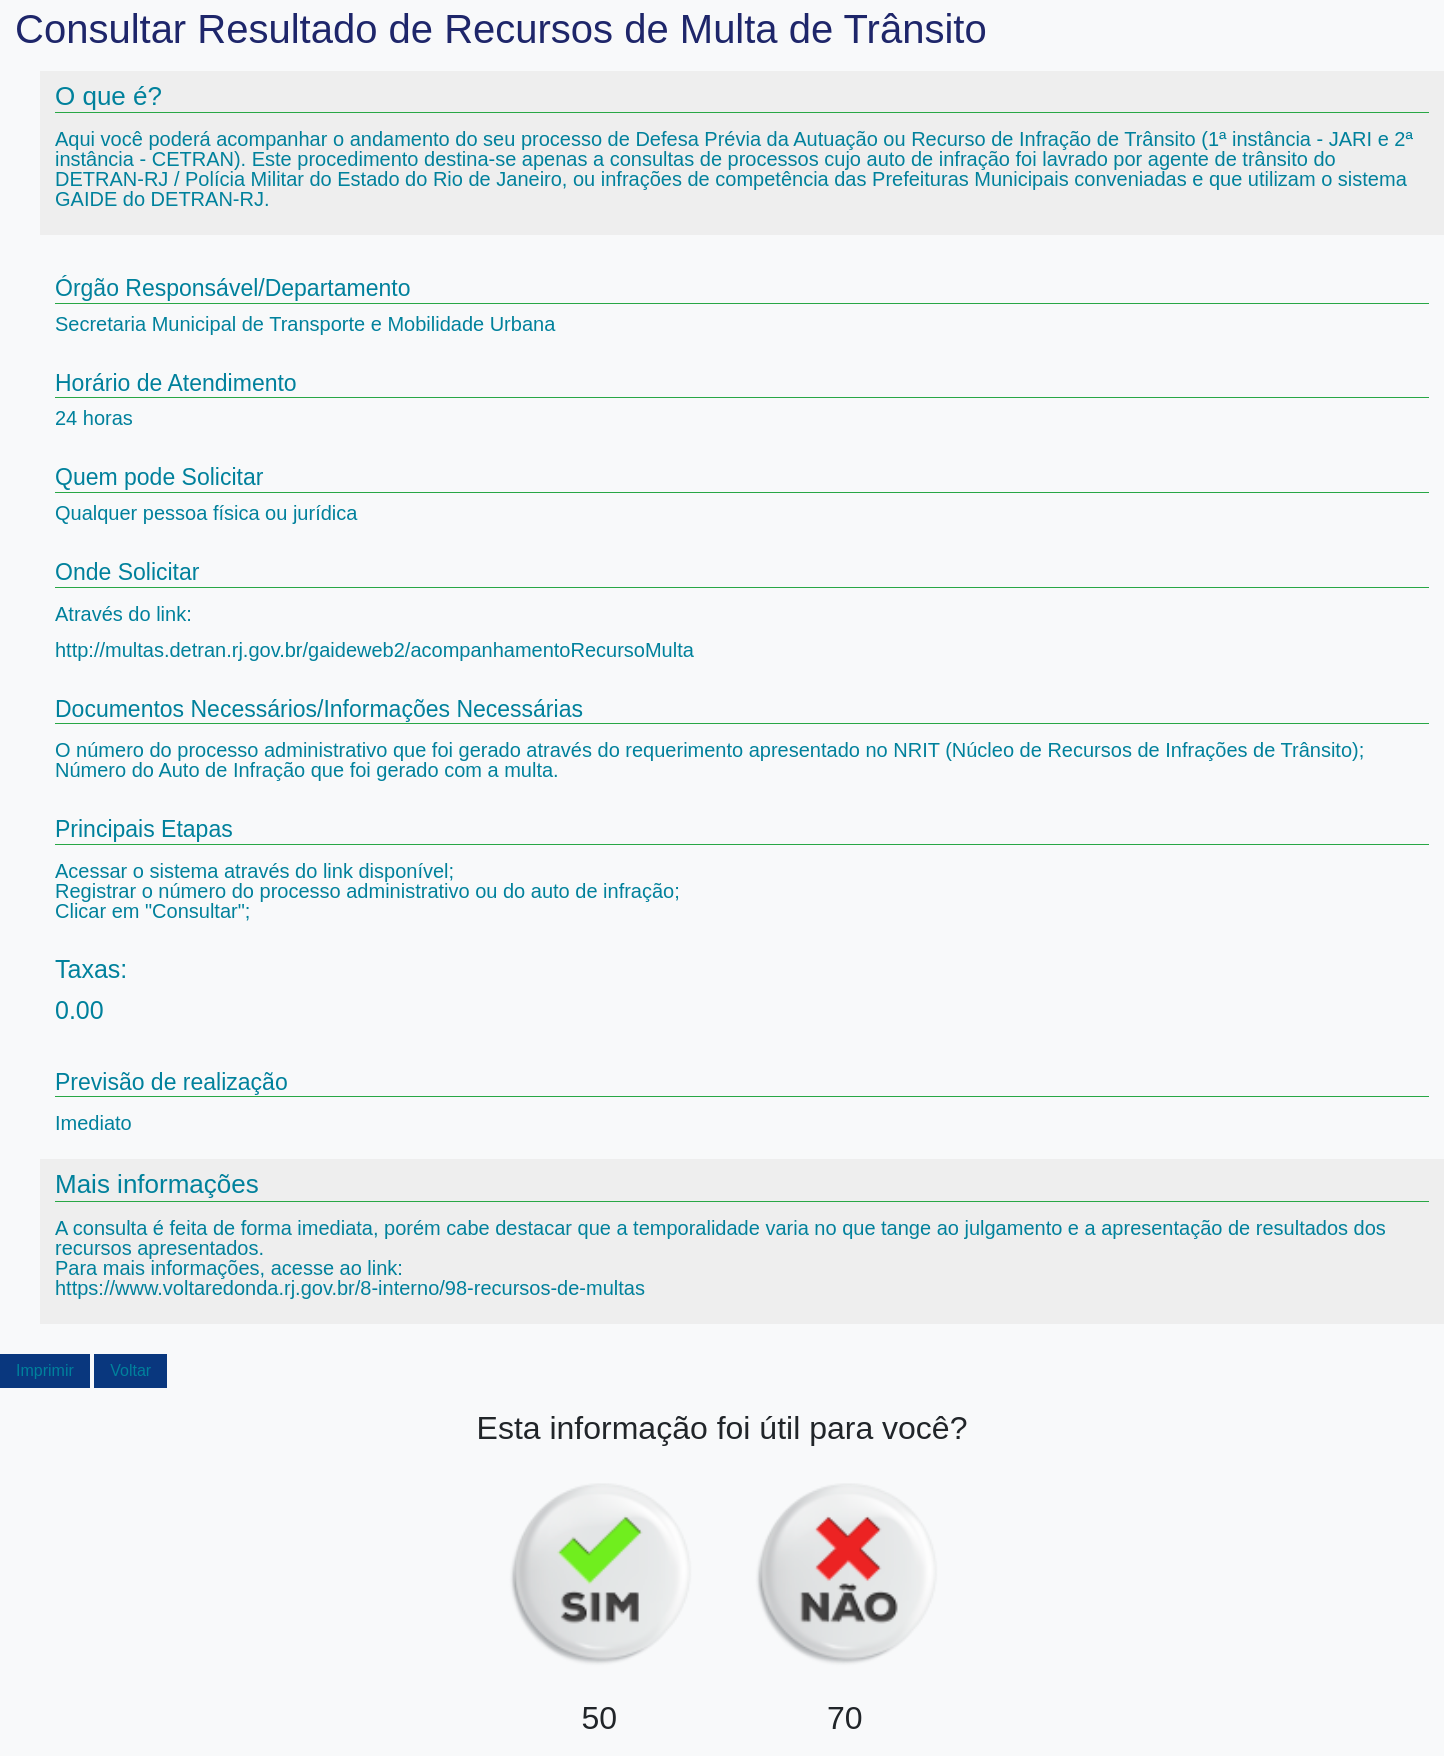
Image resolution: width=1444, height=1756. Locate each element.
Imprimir (45, 1370)
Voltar (130, 1370)
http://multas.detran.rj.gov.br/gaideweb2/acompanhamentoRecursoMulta (374, 650)
